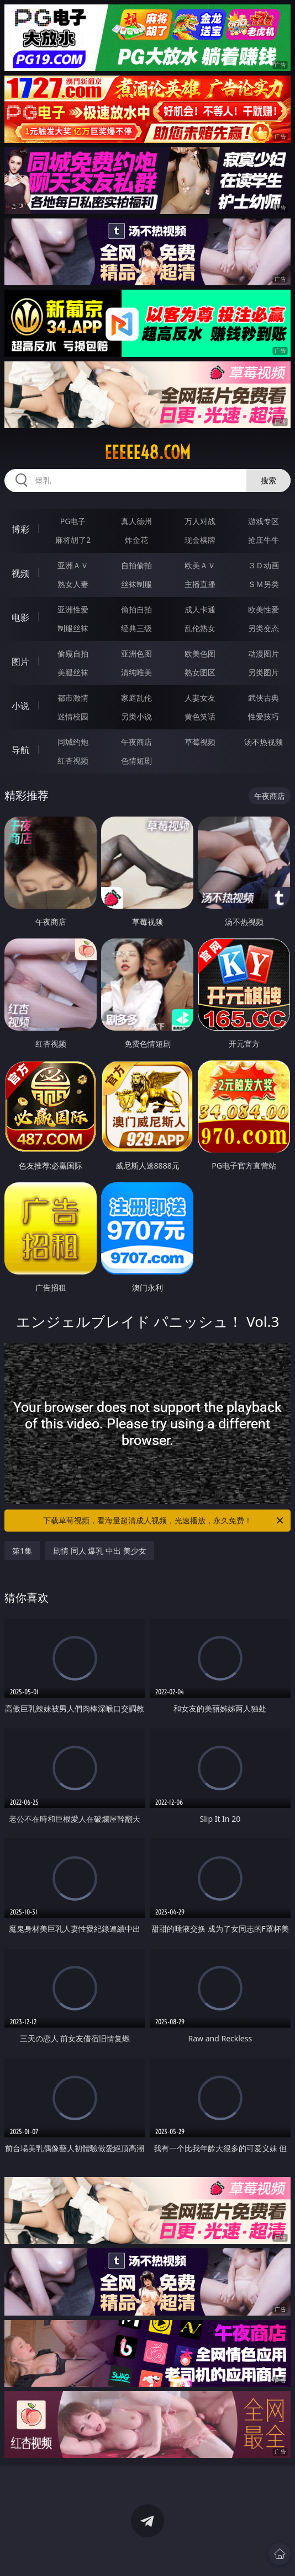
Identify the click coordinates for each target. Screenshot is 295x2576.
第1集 (22, 1550)
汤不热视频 (263, 742)
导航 (20, 750)
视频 (20, 573)
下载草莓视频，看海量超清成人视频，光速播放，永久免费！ (164, 1520)
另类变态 (263, 628)
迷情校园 (72, 716)
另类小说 (136, 716)
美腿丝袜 (72, 672)
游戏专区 (263, 521)
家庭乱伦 (136, 697)
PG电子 (73, 521)
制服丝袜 (72, 628)
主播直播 (200, 584)
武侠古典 (263, 697)
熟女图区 (200, 672)
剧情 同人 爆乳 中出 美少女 (99, 1550)
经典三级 (136, 628)
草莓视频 (200, 742)
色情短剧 (136, 760)
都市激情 (72, 697)
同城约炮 (72, 742)
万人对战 (200, 521)
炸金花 (136, 540)
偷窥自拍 (72, 653)
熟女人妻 (72, 584)
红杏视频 (72, 760)
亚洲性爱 (72, 609)
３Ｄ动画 (263, 565)
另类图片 (263, 672)
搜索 (268, 480)
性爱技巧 (263, 716)
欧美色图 (200, 653)
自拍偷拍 (136, 565)
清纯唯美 (136, 672)
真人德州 (136, 521)
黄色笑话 (200, 716)
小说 (20, 706)
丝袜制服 (136, 584)
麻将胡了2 (73, 540)
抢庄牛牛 (263, 540)
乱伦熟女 (200, 628)
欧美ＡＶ (200, 565)
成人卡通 (200, 609)
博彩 (20, 529)
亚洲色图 (136, 653)
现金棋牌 (200, 540)
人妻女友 (200, 697)
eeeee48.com (147, 452)
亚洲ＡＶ (72, 565)
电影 (20, 617)
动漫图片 (263, 653)
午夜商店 (136, 742)
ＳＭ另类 (263, 584)
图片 (20, 661)
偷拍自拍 (136, 609)
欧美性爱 (263, 609)
